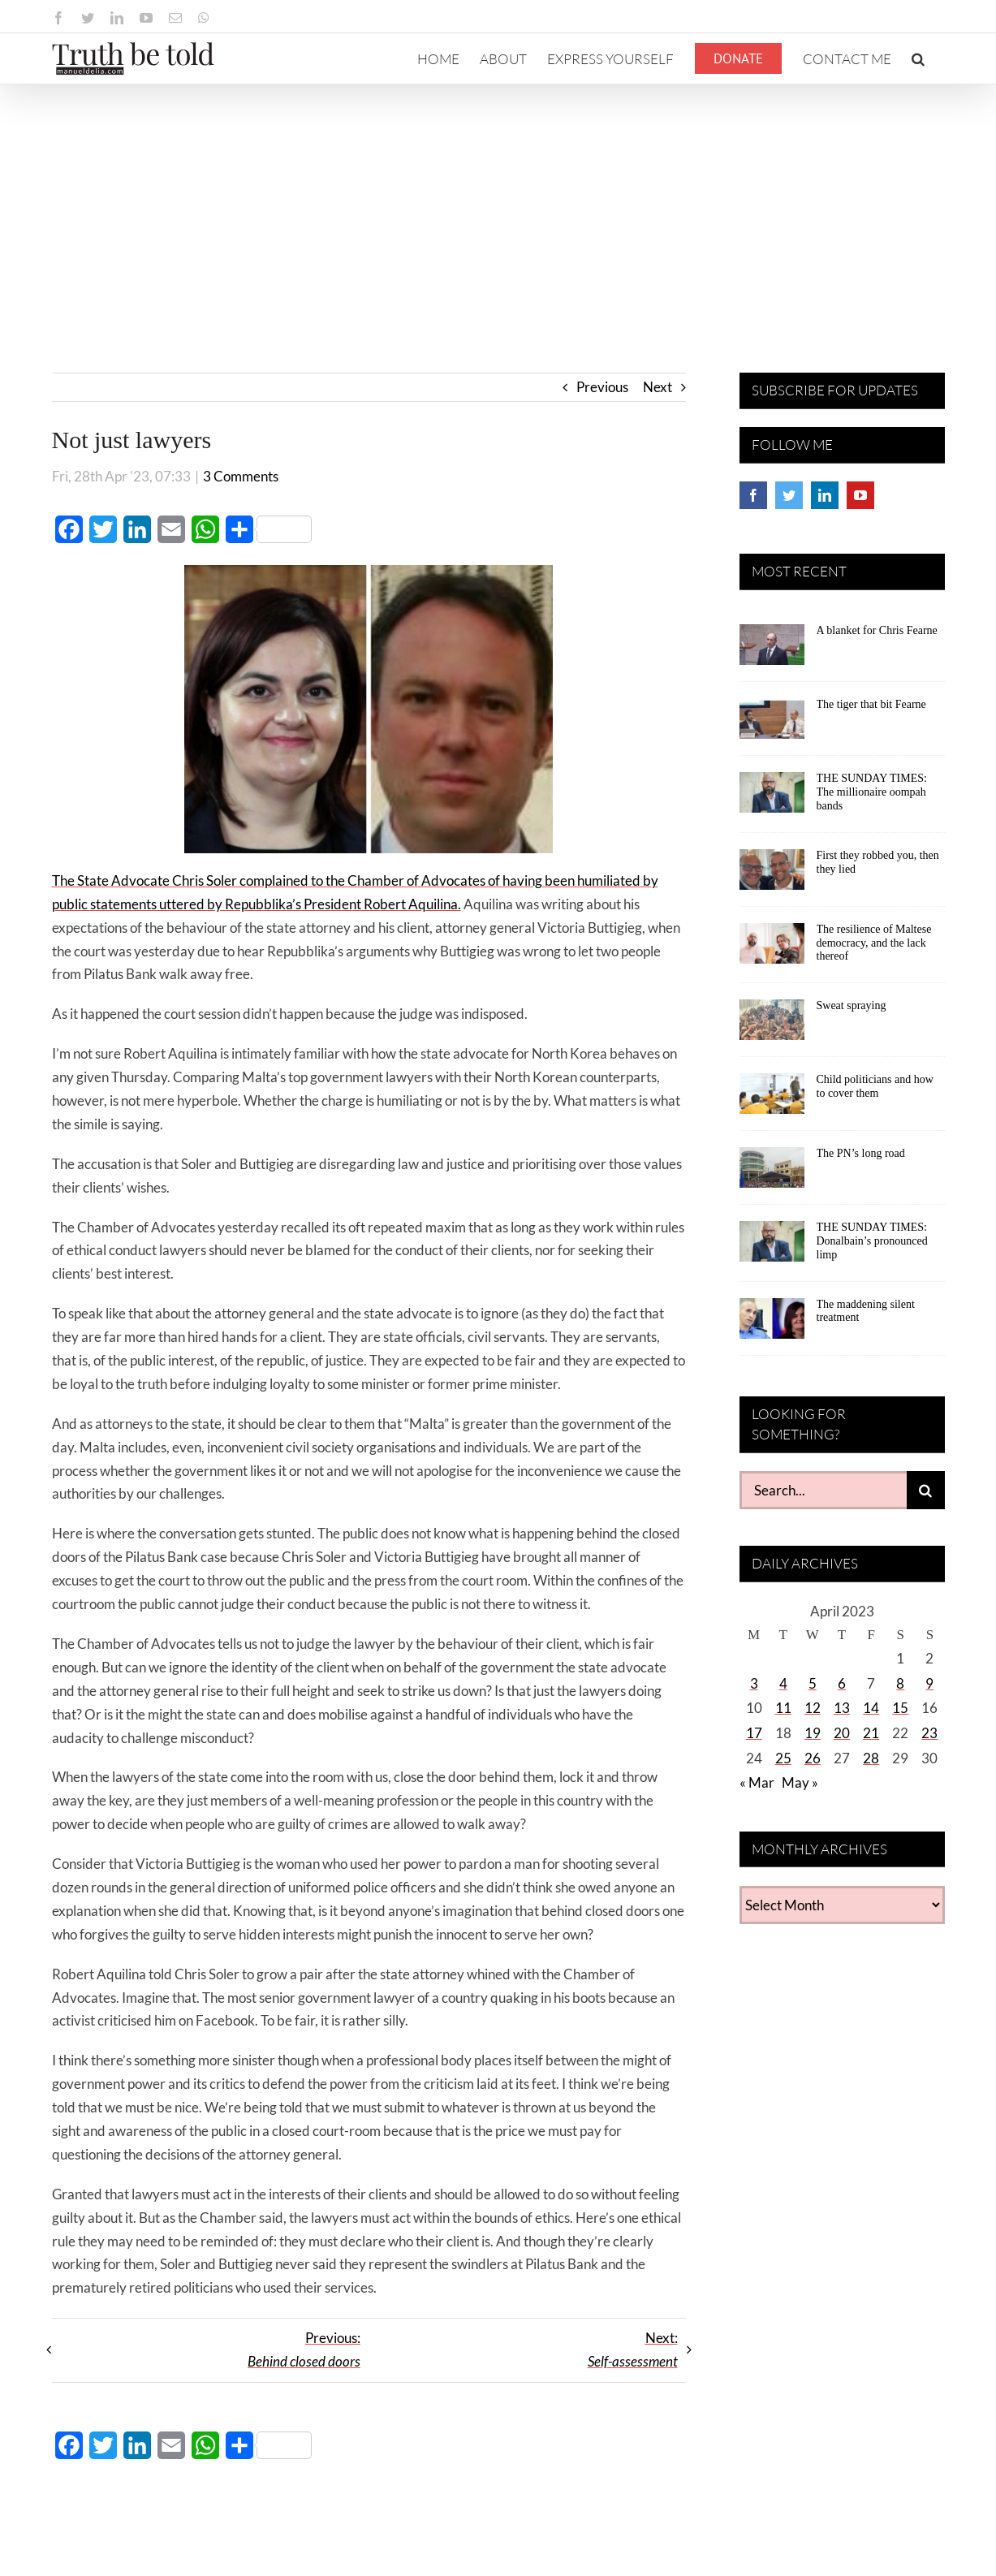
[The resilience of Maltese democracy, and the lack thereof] (771, 949)
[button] (918, 58)
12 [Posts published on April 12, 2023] (812, 1707)
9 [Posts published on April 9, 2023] (929, 1683)
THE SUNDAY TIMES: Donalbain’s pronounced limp (872, 1241)
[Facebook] (753, 495)
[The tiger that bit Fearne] (771, 724)
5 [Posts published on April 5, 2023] (812, 1683)
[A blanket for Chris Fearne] (771, 650)
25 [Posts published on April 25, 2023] (783, 1758)
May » (800, 1782)
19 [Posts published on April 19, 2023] (812, 1732)
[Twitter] (789, 495)
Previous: (304, 2349)
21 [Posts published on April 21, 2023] (871, 1732)
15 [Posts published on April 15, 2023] (900, 1707)
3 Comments (240, 476)
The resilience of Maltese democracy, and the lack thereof (874, 943)
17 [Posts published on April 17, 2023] (754, 1732)
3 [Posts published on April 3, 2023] (754, 1683)
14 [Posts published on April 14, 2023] (871, 1707)
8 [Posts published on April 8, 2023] (900, 1683)
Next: (633, 2349)
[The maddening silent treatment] (771, 1324)
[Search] (926, 1490)
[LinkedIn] (825, 495)
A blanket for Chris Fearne (877, 630)
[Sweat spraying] (771, 1025)
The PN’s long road (861, 1153)
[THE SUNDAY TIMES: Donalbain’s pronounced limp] (771, 1247)
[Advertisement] (498, 206)
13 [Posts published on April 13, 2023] (842, 1707)
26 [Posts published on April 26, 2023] (812, 1758)
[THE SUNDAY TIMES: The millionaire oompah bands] (771, 798)
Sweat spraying (851, 1005)
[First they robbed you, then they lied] (771, 875)
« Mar (756, 1782)
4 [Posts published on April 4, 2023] (783, 1683)
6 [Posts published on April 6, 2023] (842, 1683)
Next (657, 386)
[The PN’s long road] (771, 1173)
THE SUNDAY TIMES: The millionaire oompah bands (872, 792)
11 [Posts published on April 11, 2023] (783, 1707)
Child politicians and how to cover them (875, 1086)
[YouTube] (860, 495)
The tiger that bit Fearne (871, 704)
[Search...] (823, 1490)
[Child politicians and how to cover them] (771, 1099)
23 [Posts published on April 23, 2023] (929, 1732)
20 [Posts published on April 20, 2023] (842, 1732)
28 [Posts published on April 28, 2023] (871, 1758)
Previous (602, 386)
